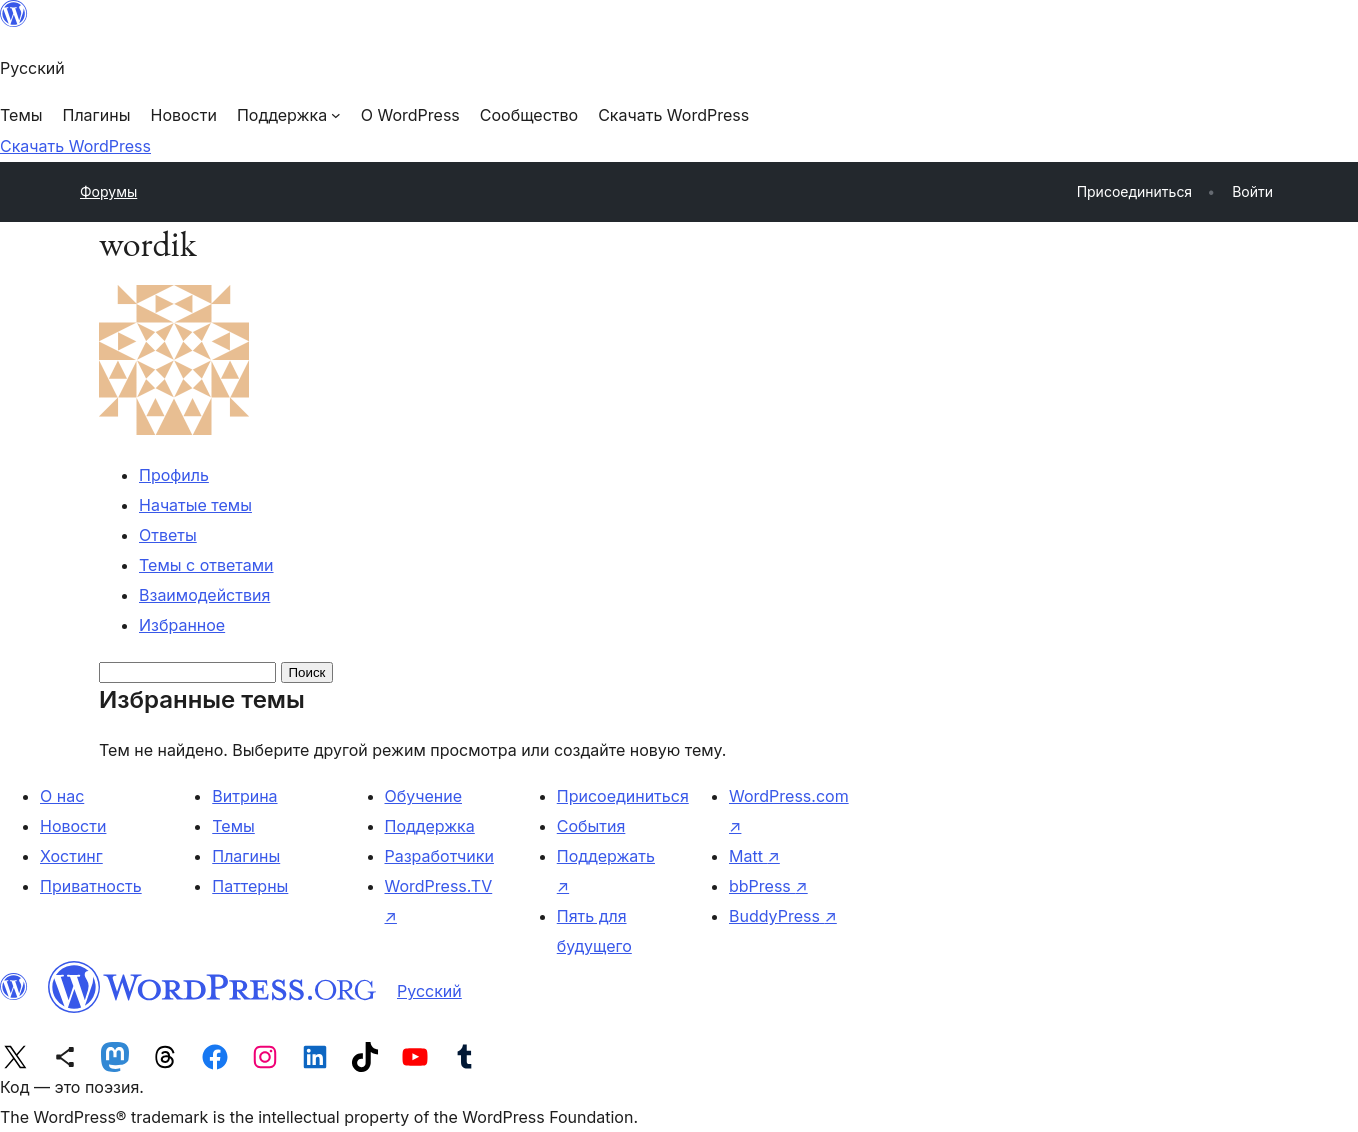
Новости (73, 826)
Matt (754, 856)
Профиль (174, 475)
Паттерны (250, 886)
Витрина (244, 796)
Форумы (108, 191)
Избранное (182, 625)
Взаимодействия (204, 595)
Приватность (91, 886)
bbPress (768, 886)
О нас (62, 796)
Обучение (424, 796)
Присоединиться (623, 796)
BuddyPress (783, 916)
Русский (429, 991)
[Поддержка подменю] (289, 115)
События (591, 826)
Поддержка (430, 826)
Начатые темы (195, 505)
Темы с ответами (206, 565)
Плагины (246, 856)
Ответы (168, 535)
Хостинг (71, 856)
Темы (233, 826)
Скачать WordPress (75, 146)
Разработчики (439, 856)
